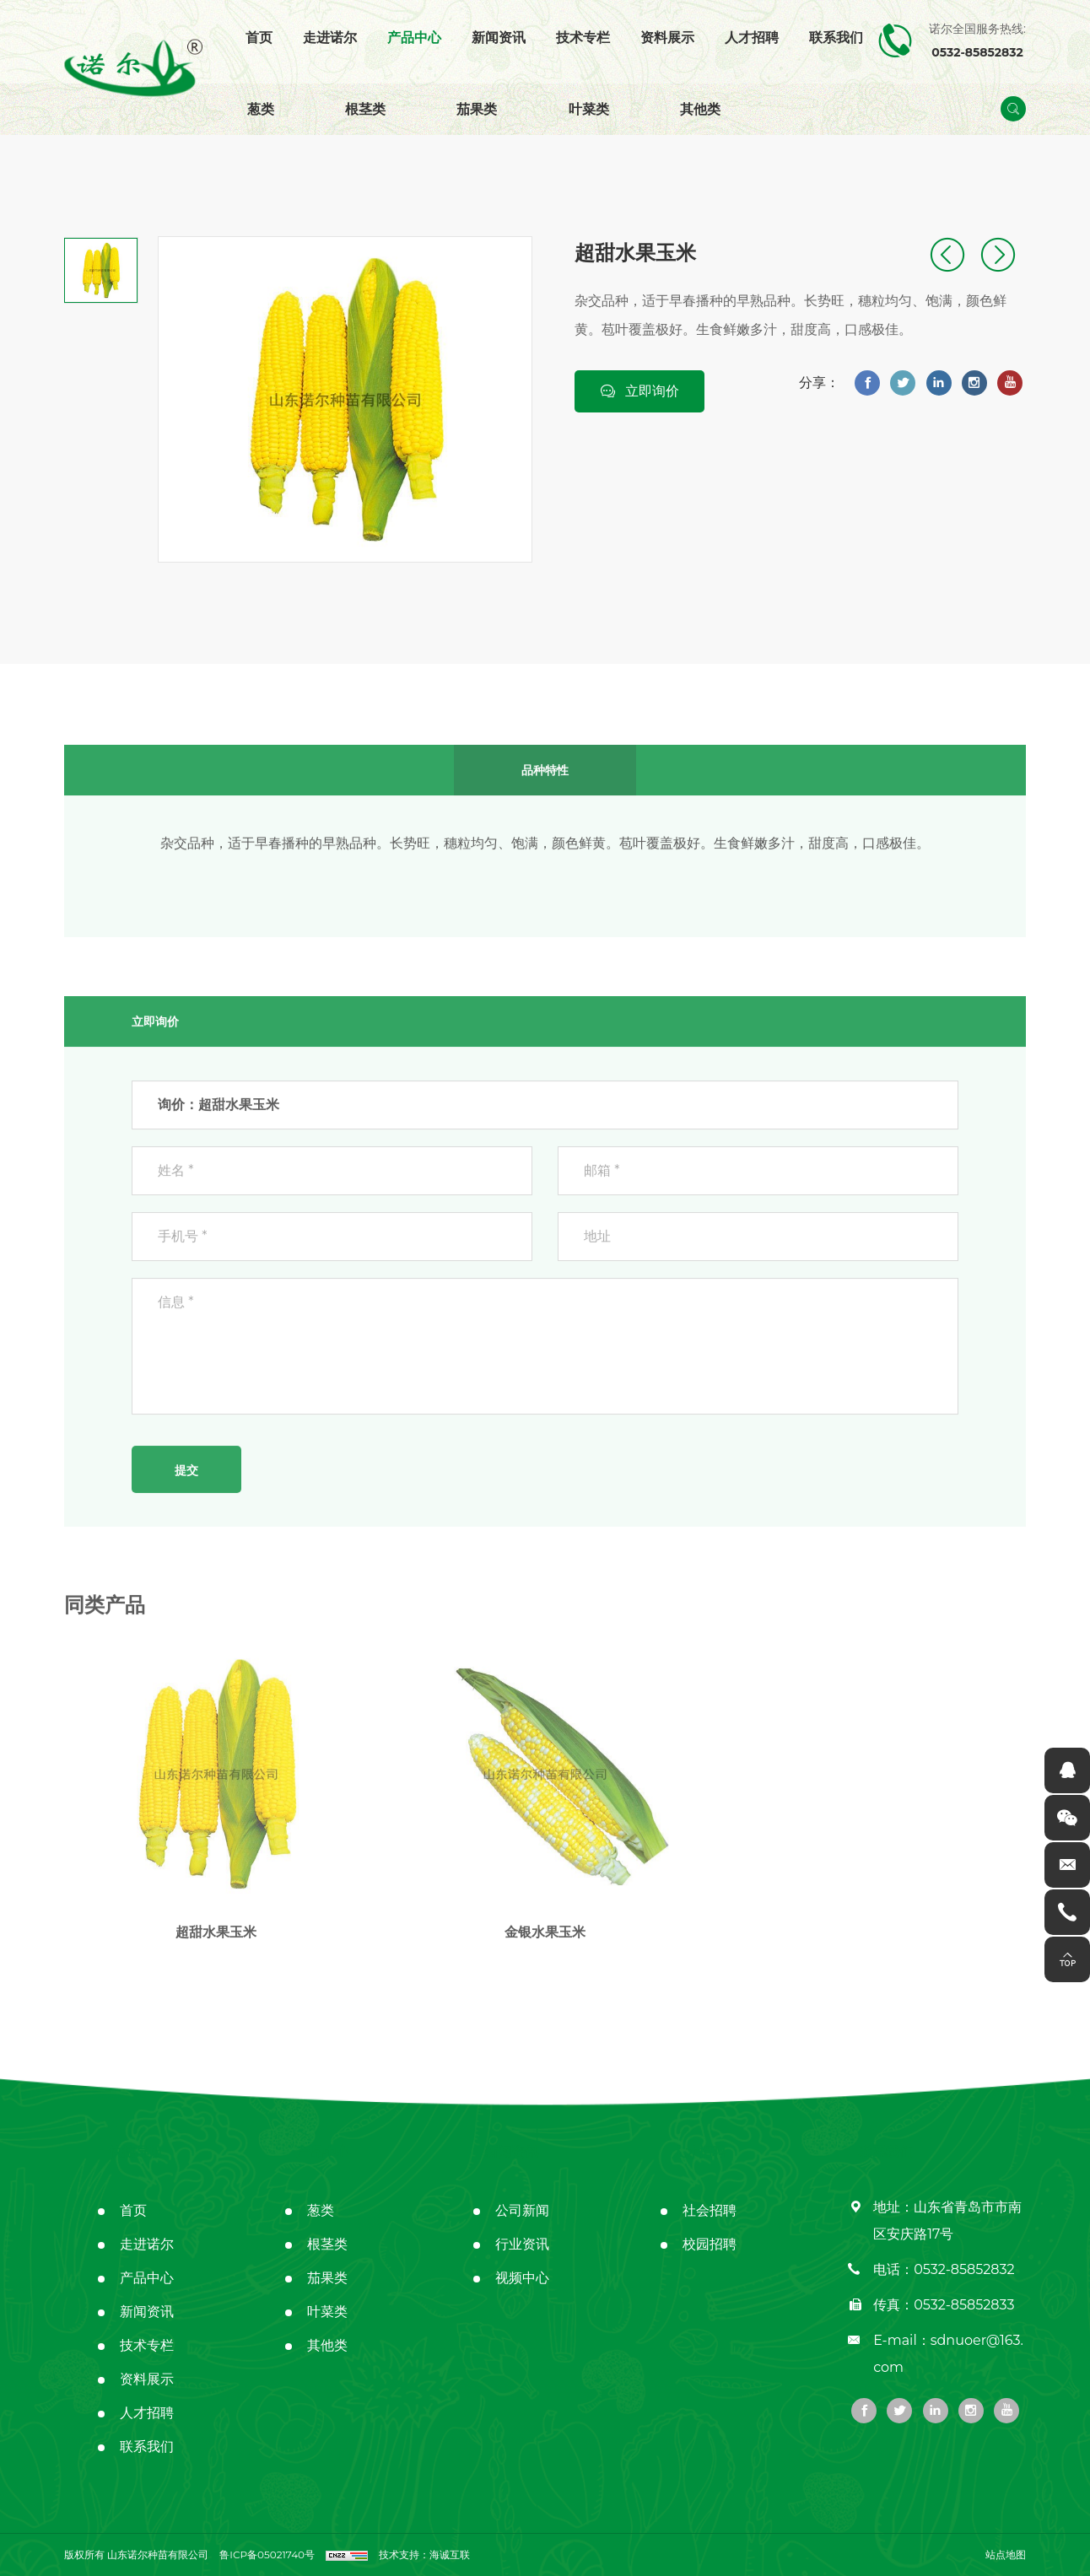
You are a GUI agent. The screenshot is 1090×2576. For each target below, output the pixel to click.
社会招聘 (710, 2210)
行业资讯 (522, 2244)
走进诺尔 (330, 38)
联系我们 (836, 38)
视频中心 (522, 2278)
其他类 (700, 109)
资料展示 (667, 38)
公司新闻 (522, 2210)
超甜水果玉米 (215, 1925)
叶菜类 (589, 109)
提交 (186, 1463)
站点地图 (1005, 2554)
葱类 (260, 109)
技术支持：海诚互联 (424, 2554)
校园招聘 (710, 2244)
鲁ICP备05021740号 (267, 2554)
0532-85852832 (964, 2269)
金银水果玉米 (545, 1925)
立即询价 (652, 390)
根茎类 (365, 109)
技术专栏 (583, 38)
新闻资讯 (499, 38)
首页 (259, 38)
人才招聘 (752, 38)
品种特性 (545, 763)
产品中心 (414, 38)
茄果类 (476, 109)
